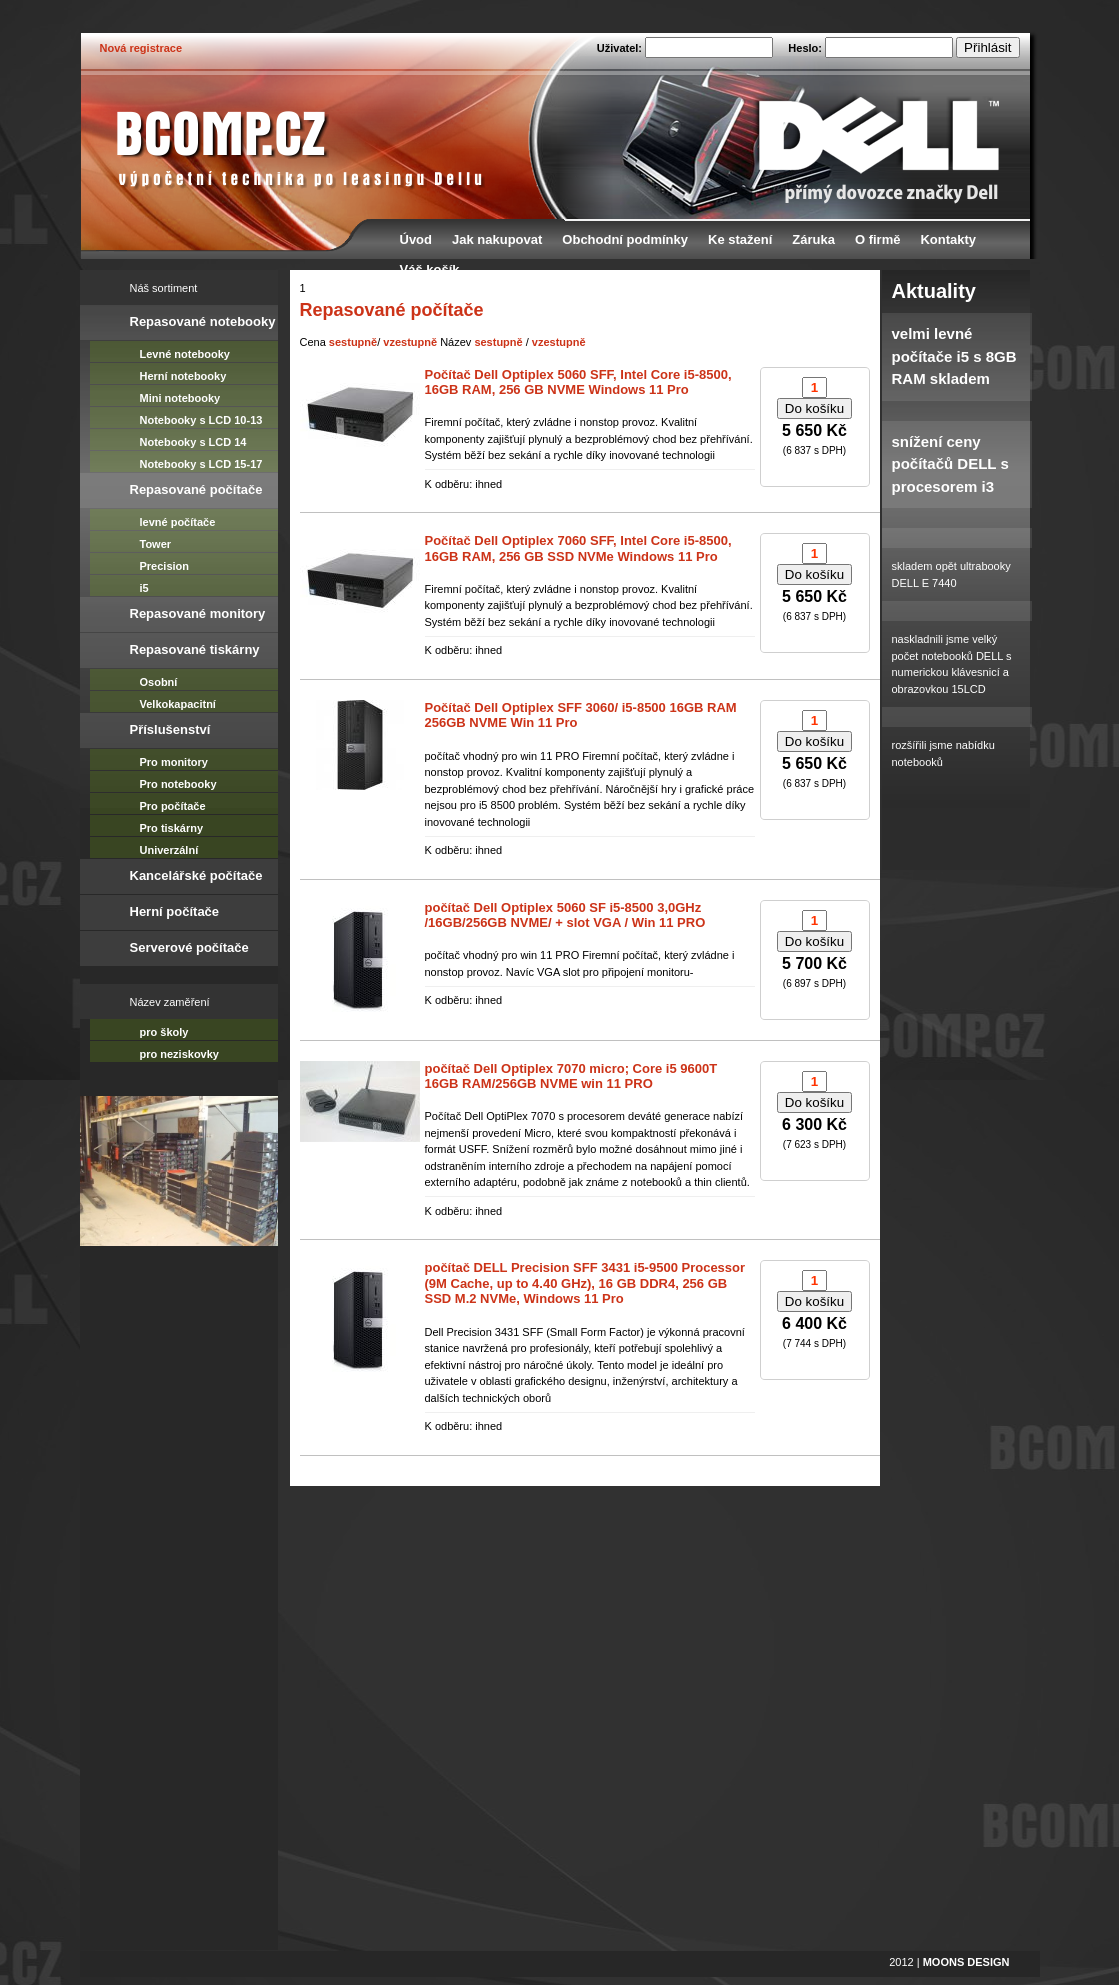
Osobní (159, 682)
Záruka (813, 239)
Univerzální (169, 850)
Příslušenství (170, 729)
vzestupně (410, 342)
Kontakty (948, 239)
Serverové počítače (189, 947)
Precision (165, 566)
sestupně (353, 342)
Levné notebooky (185, 354)
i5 (144, 588)
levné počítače (178, 522)
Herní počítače (175, 911)
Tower (156, 544)
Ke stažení (740, 239)
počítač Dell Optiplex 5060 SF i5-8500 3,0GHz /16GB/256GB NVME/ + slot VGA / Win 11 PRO (565, 915)
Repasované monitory (198, 613)
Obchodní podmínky (625, 239)
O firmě (878, 239)
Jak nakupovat (497, 239)
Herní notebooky (183, 376)
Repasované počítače (196, 489)
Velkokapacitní (178, 704)
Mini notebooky (180, 398)
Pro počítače (173, 806)
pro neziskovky (179, 1054)
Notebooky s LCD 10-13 (201, 420)
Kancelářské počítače (196, 875)
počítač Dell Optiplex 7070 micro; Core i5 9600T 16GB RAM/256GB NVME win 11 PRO (571, 1076)
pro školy (164, 1032)
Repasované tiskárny (195, 649)
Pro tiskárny (172, 828)
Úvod (416, 239)
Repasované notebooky (203, 321)
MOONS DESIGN (966, 1962)
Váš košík (430, 269)
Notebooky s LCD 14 (193, 442)
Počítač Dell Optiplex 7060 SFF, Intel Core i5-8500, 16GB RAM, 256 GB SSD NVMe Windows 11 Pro (578, 548)
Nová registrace (141, 48)
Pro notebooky (178, 784)
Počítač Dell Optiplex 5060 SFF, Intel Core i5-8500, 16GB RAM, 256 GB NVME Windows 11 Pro (578, 382)
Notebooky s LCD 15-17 (201, 464)
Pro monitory (174, 762)
